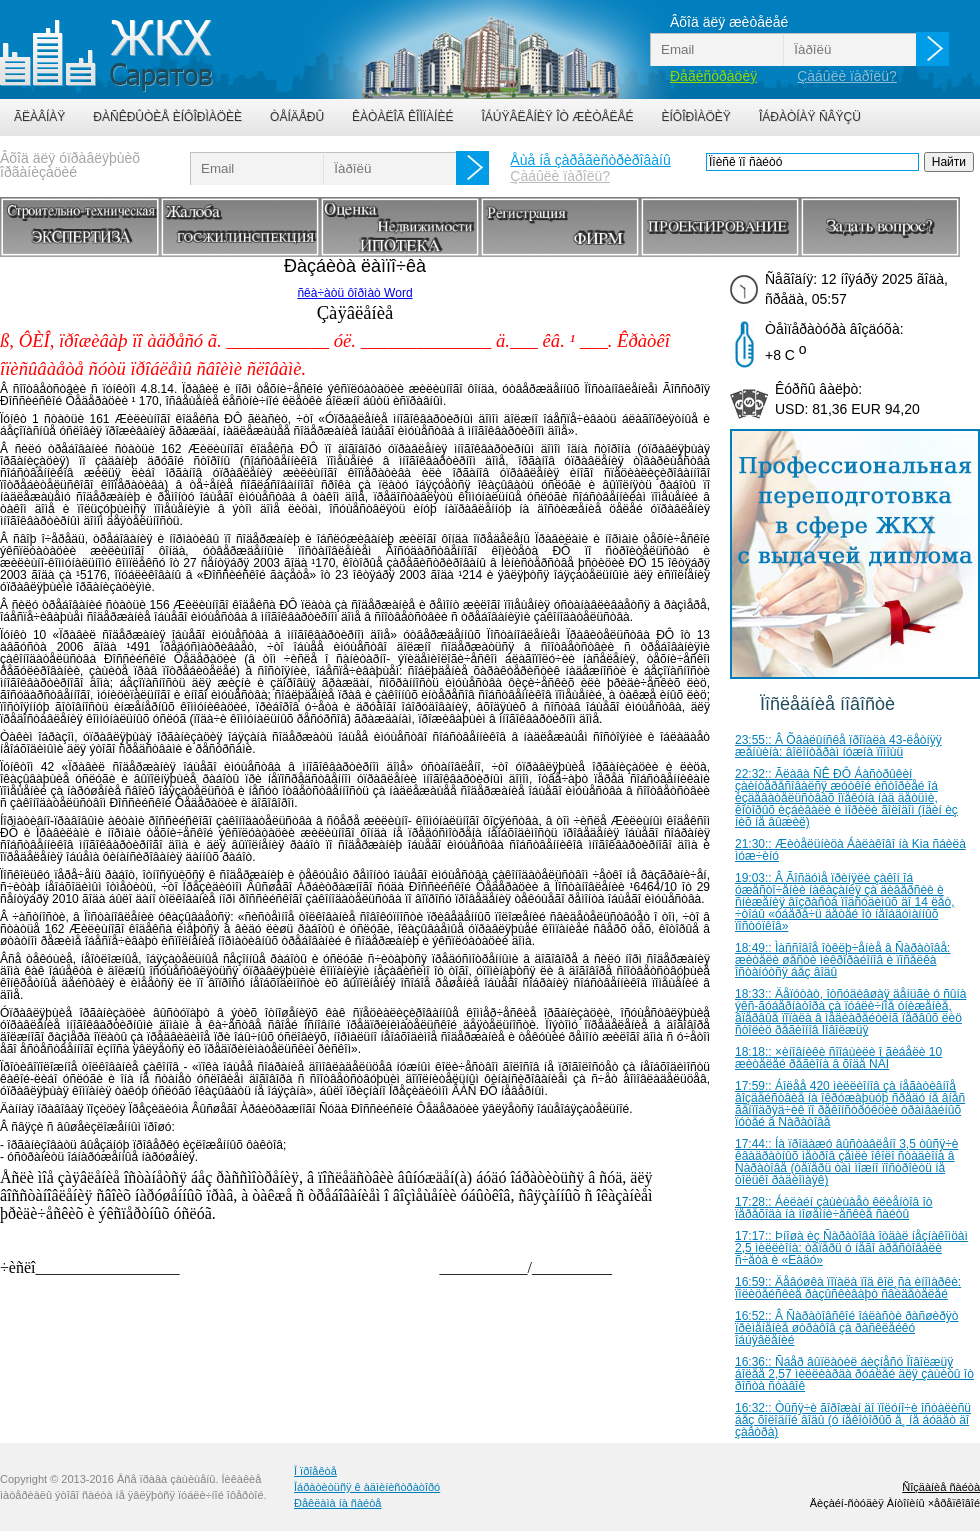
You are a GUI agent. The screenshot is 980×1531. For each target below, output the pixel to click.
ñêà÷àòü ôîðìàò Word (354, 293)
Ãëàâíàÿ (39, 117)
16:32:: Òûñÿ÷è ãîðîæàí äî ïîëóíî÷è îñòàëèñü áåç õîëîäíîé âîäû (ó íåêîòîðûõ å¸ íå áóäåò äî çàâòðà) (853, 1420)
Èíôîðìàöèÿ (696, 117)
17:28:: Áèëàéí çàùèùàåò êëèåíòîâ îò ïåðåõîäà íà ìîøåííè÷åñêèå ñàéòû (834, 1208)
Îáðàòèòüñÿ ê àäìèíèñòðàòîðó (367, 1487)
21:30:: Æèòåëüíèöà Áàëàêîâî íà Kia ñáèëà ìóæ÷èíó (850, 850)
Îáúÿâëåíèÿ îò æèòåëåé (557, 117)
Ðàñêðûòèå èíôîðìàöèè (167, 117)
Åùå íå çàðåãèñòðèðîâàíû (590, 160)
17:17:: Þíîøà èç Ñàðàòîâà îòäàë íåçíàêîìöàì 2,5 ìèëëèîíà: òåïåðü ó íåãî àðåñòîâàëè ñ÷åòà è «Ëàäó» (851, 1248)
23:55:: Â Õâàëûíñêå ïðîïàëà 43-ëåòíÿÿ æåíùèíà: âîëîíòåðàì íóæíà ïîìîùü (838, 746)
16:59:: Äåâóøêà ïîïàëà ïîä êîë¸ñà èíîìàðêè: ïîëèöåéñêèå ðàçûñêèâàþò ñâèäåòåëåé (848, 1288)
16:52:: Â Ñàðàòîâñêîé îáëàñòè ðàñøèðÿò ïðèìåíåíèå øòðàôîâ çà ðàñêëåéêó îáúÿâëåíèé (847, 1328)
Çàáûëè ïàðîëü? (847, 76)
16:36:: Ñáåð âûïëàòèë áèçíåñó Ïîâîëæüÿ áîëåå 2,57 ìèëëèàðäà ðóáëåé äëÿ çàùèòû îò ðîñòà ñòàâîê (854, 1374)
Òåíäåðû (297, 117)
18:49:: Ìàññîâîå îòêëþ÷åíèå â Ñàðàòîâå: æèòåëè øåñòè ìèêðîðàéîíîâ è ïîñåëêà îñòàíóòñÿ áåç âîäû (842, 960)
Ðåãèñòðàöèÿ (713, 76)
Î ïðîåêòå (315, 1471)
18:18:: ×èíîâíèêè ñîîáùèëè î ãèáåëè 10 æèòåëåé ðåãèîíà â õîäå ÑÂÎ (838, 1058)
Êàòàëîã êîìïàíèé (402, 117)
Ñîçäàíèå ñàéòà (941, 1487)
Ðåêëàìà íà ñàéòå (337, 1503)
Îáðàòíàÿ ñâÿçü (810, 117)
